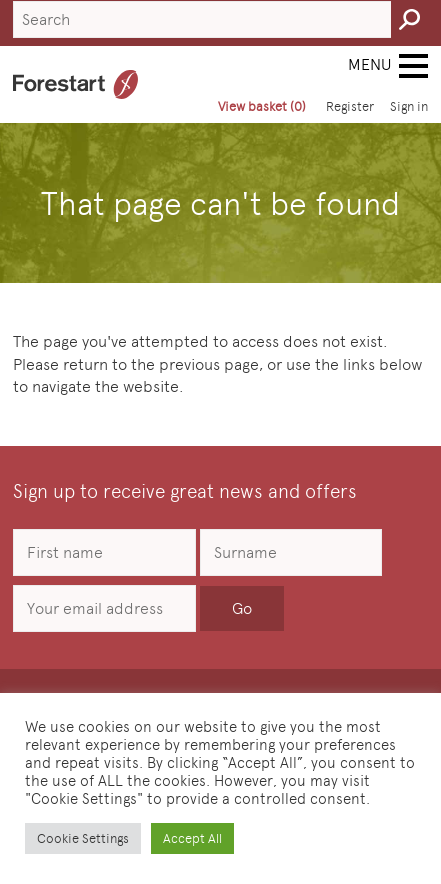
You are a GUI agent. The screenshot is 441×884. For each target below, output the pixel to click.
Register (350, 106)
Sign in (409, 106)
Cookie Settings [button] (83, 838)
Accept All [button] (192, 838)
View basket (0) (262, 106)
